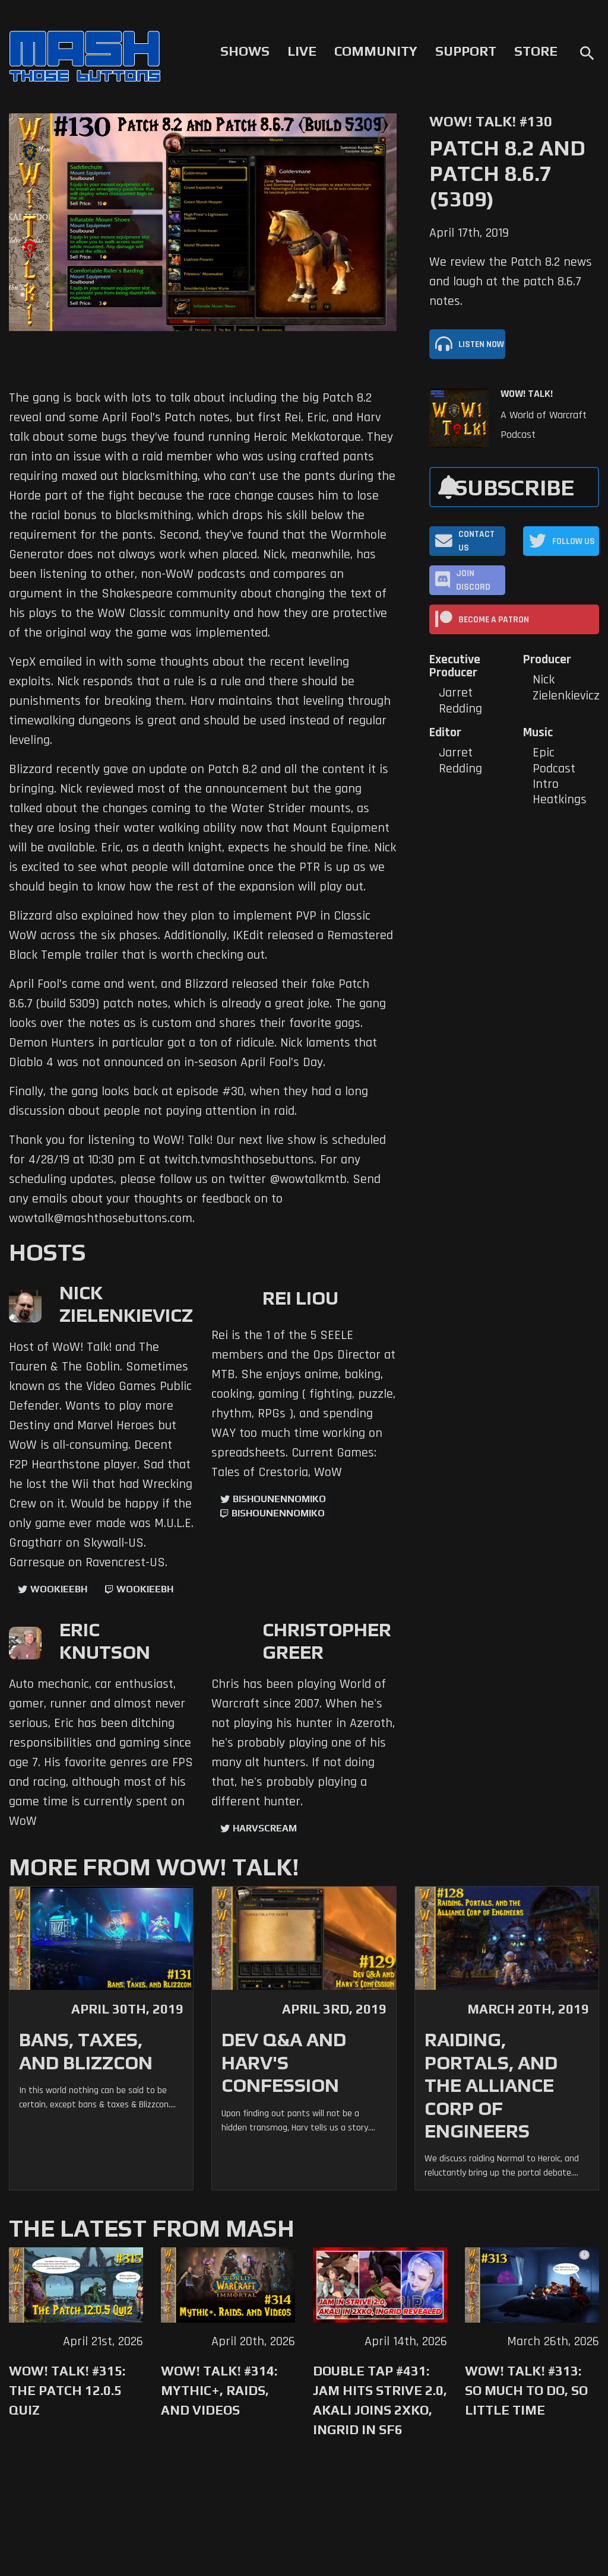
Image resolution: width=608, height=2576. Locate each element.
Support (465, 51)
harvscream (265, 1828)
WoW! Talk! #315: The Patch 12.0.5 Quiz (67, 2390)
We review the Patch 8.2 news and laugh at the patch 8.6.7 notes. (510, 282)
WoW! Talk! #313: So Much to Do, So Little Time (526, 2390)
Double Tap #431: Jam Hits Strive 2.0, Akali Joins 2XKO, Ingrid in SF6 (380, 2400)
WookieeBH (58, 1589)
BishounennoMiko (279, 1499)
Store (536, 51)
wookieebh (144, 1589)
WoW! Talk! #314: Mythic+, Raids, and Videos (219, 2390)
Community (375, 51)
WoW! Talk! (527, 394)
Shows (245, 51)
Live (301, 51)
